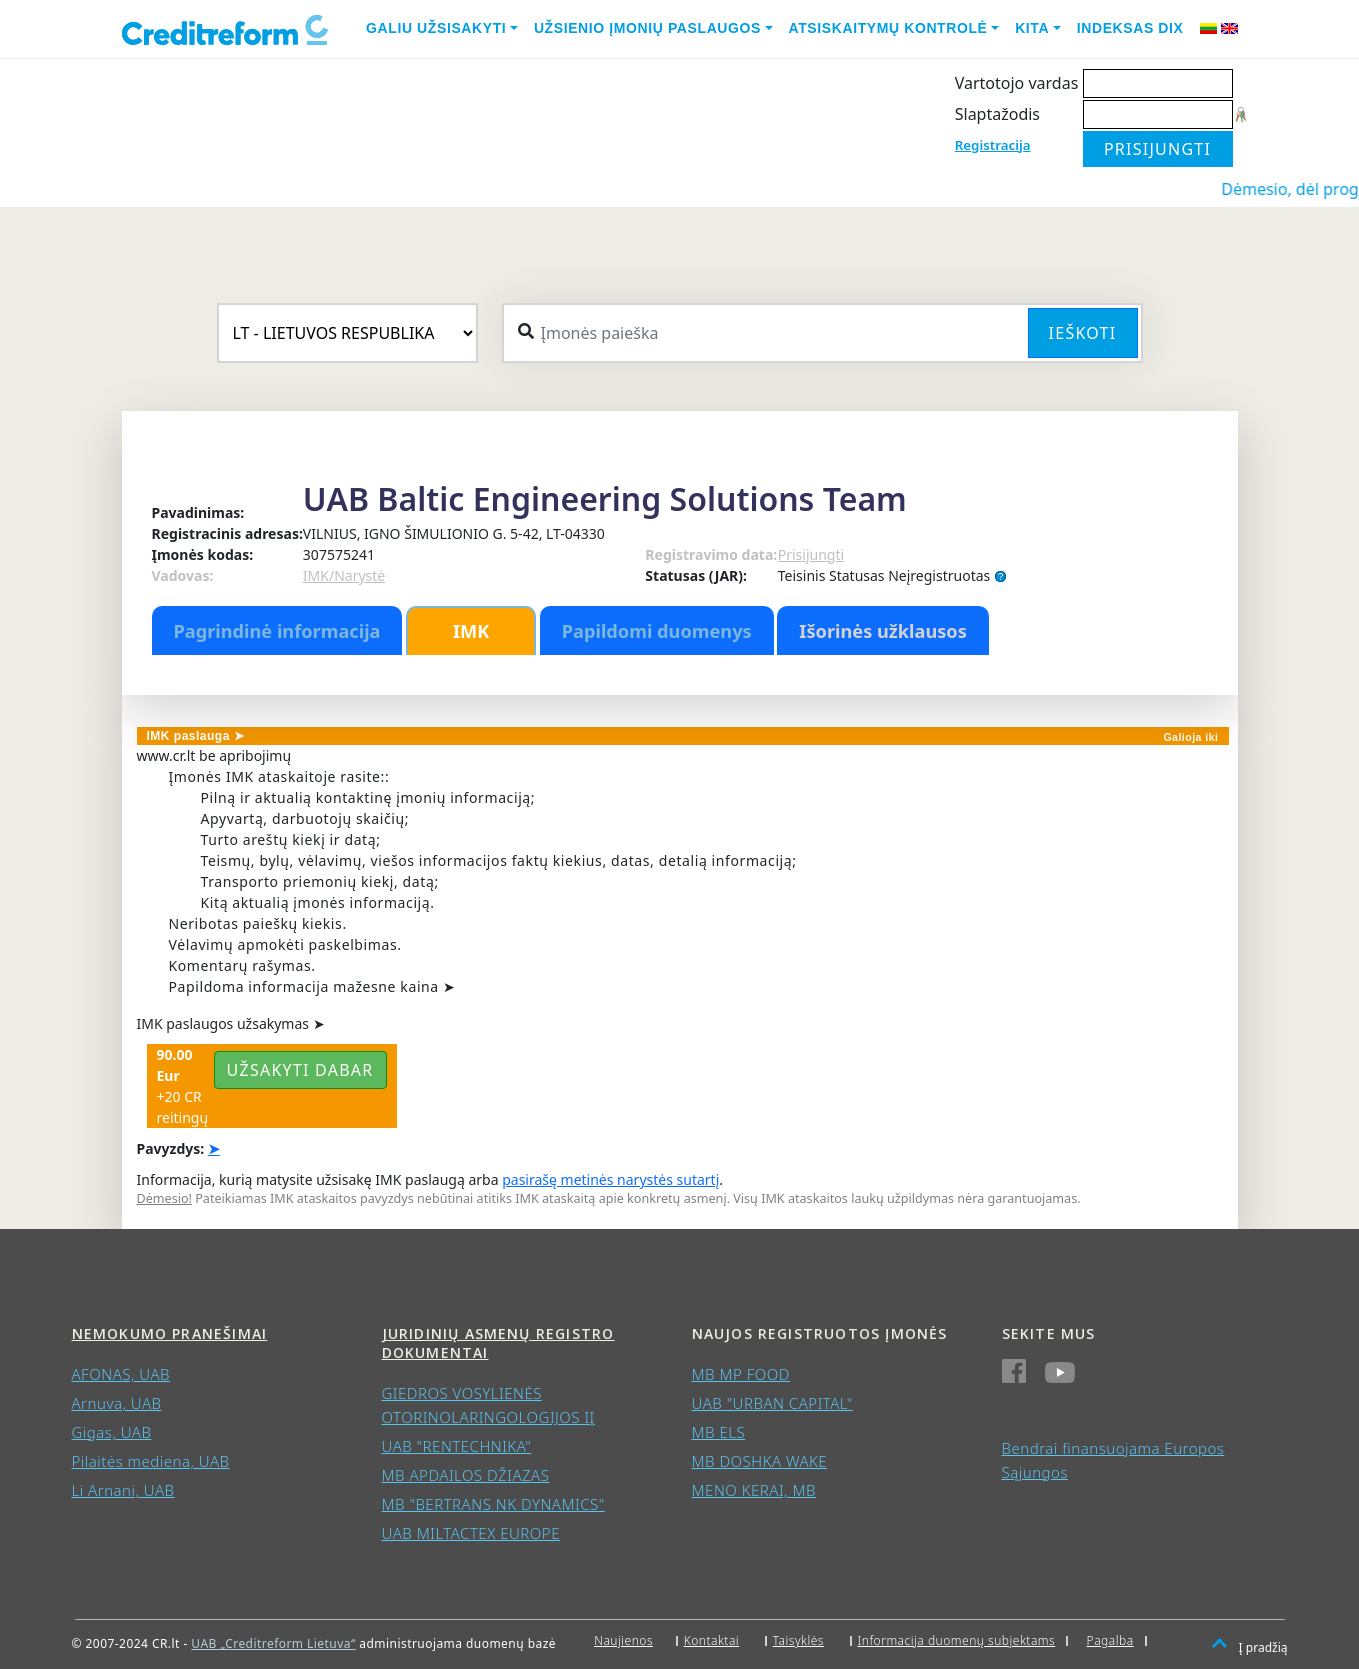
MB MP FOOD (741, 1374)
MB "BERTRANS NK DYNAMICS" (493, 1504)
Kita (1032, 28)
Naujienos (623, 1640)
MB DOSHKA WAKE (760, 1461)
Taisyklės (798, 1640)
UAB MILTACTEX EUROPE (471, 1533)
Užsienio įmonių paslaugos (647, 28)
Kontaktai (712, 1640)
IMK (471, 631)
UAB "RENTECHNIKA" (457, 1446)
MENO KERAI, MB (754, 1490)
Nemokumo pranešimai (170, 1333)
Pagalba (1110, 1640)
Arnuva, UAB (117, 1403)
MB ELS (719, 1432)
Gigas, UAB (112, 1432)
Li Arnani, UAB (123, 1490)
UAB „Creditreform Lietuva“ (273, 1643)
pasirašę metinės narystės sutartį (610, 1179)
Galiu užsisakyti (436, 28)
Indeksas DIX (1130, 28)
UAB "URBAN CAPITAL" (772, 1403)
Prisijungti (811, 554)
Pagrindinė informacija (277, 631)
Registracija (993, 145)
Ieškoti (1083, 333)
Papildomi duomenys (657, 631)
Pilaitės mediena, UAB (151, 1461)
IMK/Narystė (344, 575)
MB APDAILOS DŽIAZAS (466, 1475)
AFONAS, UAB (121, 1374)
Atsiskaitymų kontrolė (888, 28)
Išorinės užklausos (883, 631)
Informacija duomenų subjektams (957, 1640)
